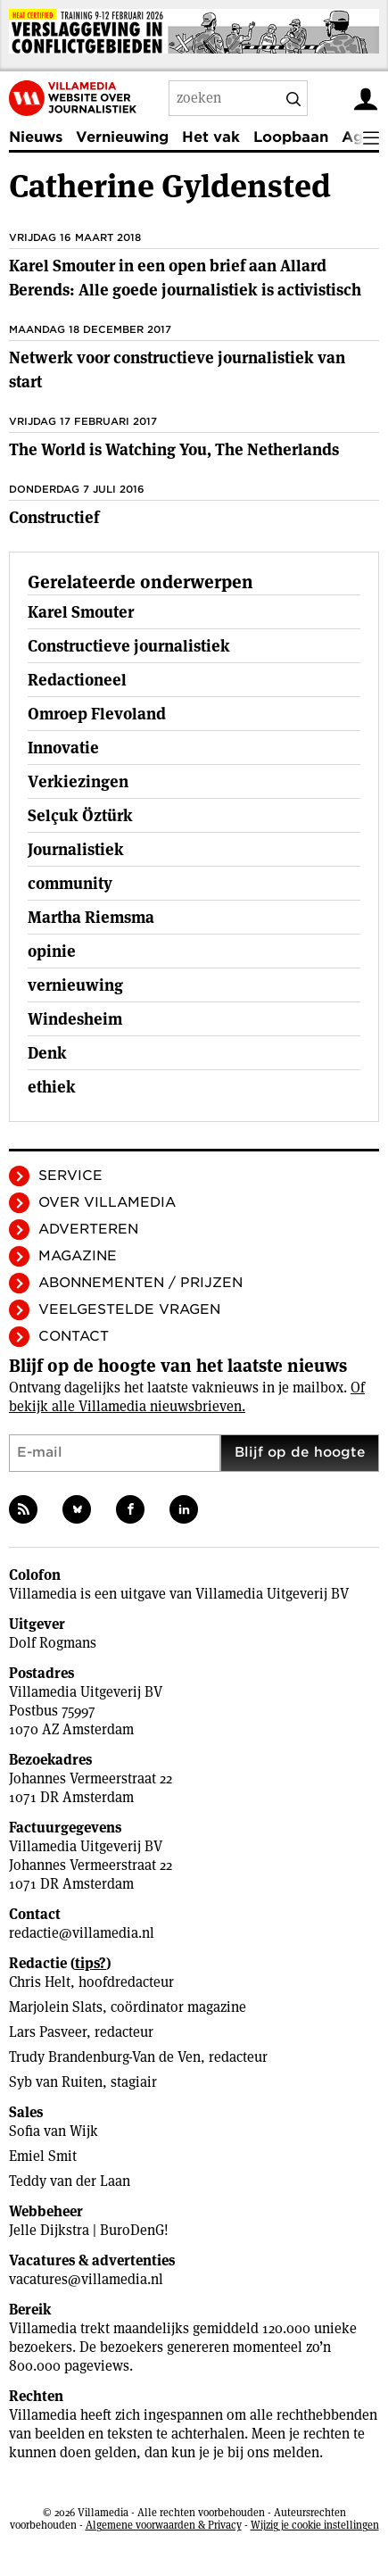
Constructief (54, 517)
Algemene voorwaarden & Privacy (164, 2524)
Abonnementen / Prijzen (140, 1283)
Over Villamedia (107, 1202)
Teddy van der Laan (69, 2181)
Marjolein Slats (56, 2007)
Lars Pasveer (48, 2032)
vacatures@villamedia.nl (86, 2279)
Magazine (77, 1256)
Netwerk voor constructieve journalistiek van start (177, 369)
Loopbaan (290, 137)
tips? (90, 1963)
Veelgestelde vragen (129, 1309)
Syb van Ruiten (56, 2082)
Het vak (211, 137)
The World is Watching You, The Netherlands (174, 449)
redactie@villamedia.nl (81, 1933)
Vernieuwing (122, 137)
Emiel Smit (43, 2156)
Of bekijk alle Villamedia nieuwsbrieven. (187, 1397)
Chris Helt (39, 1982)
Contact (73, 1336)
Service (70, 1176)
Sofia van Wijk (53, 2131)
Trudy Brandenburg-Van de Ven (105, 2057)
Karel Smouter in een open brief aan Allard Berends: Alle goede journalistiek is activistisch (185, 277)
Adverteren (88, 1229)
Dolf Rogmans (52, 1642)
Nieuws (35, 137)
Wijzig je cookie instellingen (315, 2524)
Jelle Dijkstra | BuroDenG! (89, 2230)
